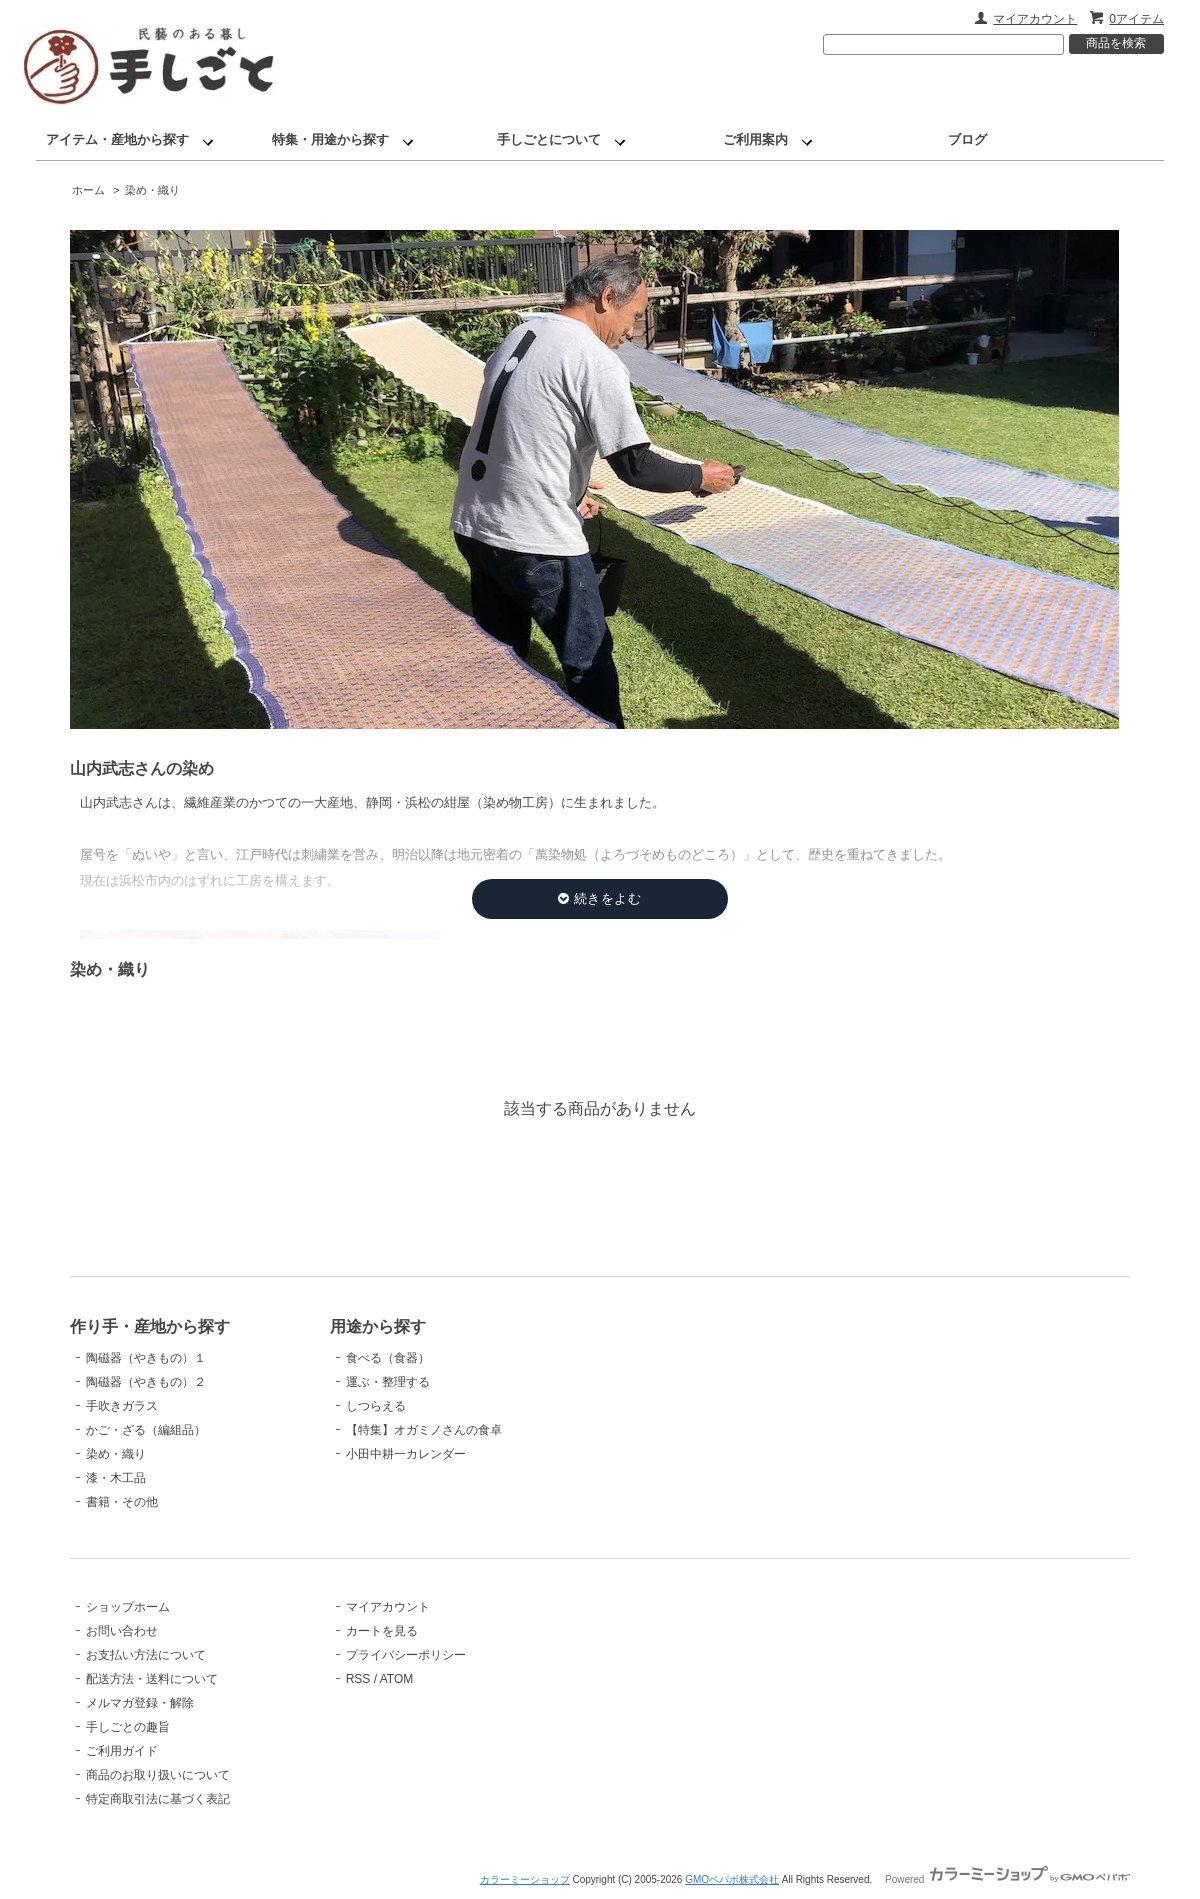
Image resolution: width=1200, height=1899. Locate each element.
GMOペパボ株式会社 (732, 1879)
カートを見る (382, 1631)
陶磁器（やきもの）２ (146, 1382)
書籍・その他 (122, 1502)
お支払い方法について (146, 1655)
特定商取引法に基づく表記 (158, 1799)
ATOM (397, 1679)
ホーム (88, 190)
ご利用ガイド (122, 1751)
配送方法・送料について (152, 1679)
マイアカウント (1035, 19)
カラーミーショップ (525, 1879)
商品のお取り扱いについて (158, 1775)
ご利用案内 (755, 139)
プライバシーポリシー (406, 1655)
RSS (358, 1679)
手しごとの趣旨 (128, 1727)
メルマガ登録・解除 (140, 1703)
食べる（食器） (388, 1358)
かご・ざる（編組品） (146, 1430)
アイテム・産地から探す (117, 139)
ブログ (967, 139)
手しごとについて (549, 139)
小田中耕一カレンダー (406, 1454)
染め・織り (152, 190)
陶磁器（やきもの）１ (146, 1358)
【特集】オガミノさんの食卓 (424, 1430)
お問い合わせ (122, 1631)
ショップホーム (128, 1607)
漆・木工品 (116, 1478)
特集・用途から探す (330, 139)
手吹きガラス (122, 1406)
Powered (1007, 1879)
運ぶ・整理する (388, 1382)
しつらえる (376, 1406)
